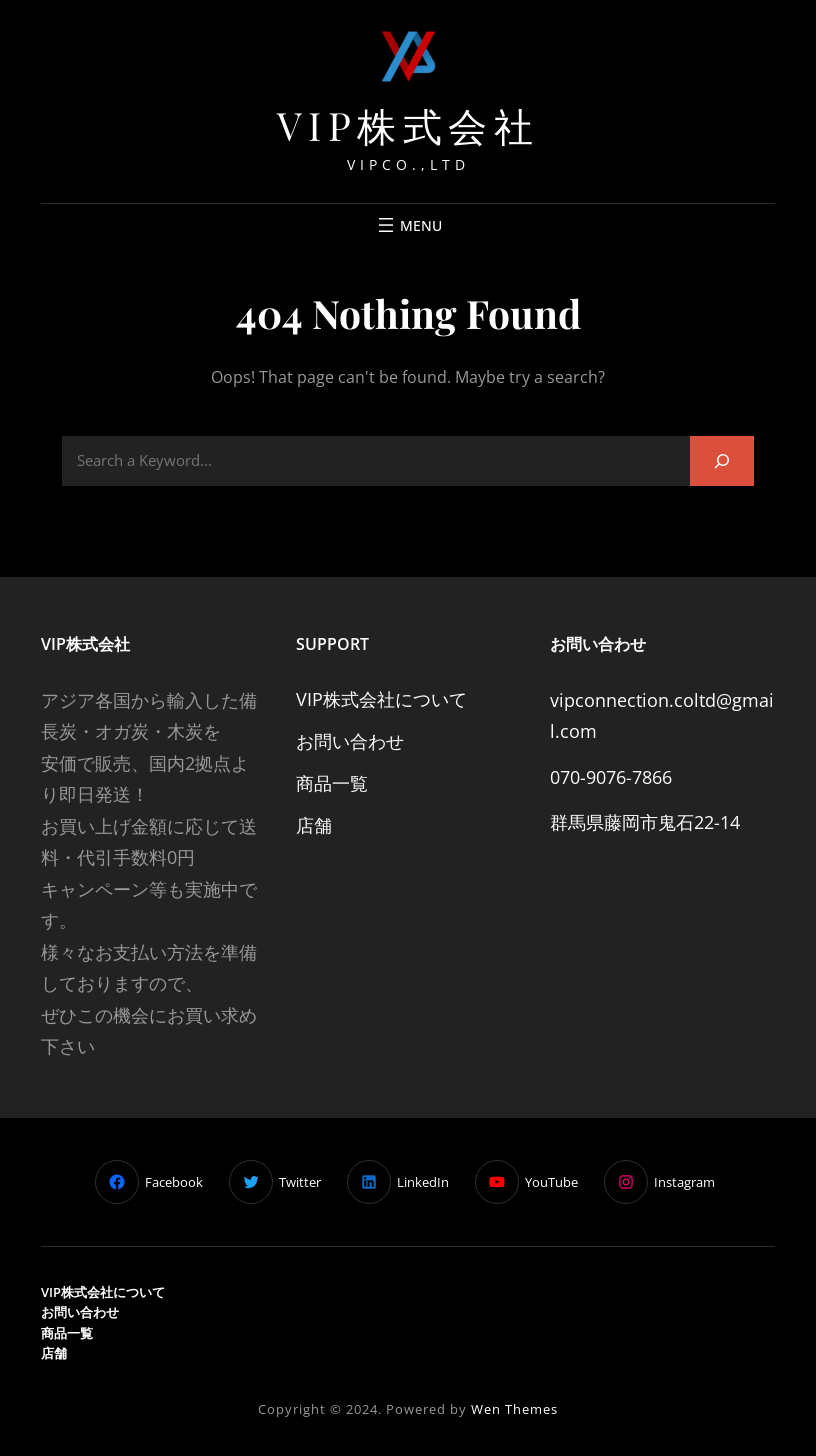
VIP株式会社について (381, 699)
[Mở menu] (408, 225)
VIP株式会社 (408, 125)
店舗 (314, 825)
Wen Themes (514, 1409)
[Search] (722, 460)
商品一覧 (332, 783)
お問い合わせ (350, 741)
